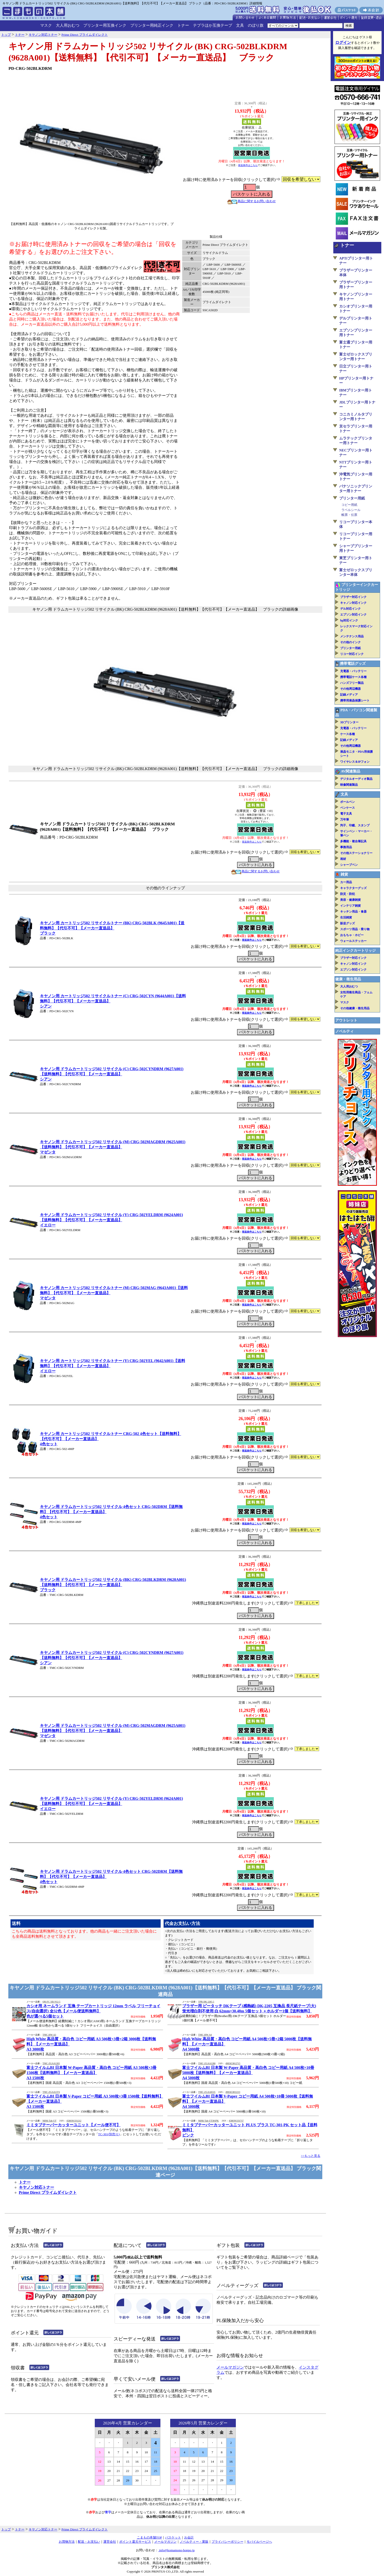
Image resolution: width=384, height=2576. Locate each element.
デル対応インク (350, 608)
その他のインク (350, 642)
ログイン (343, 42)
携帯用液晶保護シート (355, 700)
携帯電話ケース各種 (353, 677)
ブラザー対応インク (353, 597)
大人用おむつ (67, 25)
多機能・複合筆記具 (353, 841)
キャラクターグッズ (353, 888)
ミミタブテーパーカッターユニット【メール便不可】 (73, 2125)
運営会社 (109, 2541)
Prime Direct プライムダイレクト (48, 2192)
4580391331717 (236, 2121)
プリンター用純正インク (151, 25)
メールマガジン (230, 2367)
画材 (343, 859)
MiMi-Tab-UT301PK (208, 2121)
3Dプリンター (349, 722)
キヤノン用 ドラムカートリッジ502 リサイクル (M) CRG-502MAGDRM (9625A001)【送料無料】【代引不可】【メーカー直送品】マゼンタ (112, 1147)
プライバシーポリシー (227, 2541)
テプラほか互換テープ (212, 25)
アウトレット (346, 1020)
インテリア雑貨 (350, 905)
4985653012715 (232, 2063)
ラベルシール (350, 510)
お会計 (189, 2537)
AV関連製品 (350, 771)
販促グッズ (347, 923)
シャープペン (349, 865)
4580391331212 (73, 2121)
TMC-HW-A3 (49, 2035)
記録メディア (349, 694)
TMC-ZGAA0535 (206, 2092)
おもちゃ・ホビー (352, 935)
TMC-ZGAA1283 (51, 2063)
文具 (240, 25)
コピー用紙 (349, 505)
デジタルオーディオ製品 (356, 779)
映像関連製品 (349, 784)
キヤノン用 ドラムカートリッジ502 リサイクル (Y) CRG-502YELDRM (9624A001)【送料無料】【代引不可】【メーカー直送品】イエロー (111, 1220)
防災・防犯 (347, 894)
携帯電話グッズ (353, 663)
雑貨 (344, 874)
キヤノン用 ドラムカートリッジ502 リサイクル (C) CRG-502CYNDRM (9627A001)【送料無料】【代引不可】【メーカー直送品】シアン (111, 1074)
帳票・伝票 (349, 515)
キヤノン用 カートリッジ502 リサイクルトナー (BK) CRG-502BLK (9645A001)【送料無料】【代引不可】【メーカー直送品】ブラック (112, 928)
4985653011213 (232, 2092)
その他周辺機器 (350, 688)
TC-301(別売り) (109, 2134)
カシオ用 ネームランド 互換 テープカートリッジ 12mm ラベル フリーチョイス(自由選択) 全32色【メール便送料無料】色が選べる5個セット (93, 2011)
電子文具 (346, 813)
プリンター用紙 (352, 498)
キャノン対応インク (353, 603)
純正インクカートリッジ (355, 950)
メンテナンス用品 (352, 636)
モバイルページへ (259, 2541)
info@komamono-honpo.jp (176, 2550)
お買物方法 (67, 2541)
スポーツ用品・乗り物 (355, 929)
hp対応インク (349, 620)
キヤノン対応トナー (36, 2187)
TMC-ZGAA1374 (51, 2092)
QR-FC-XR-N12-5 (51, 2002)
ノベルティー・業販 (194, 2541)
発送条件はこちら (248, 165)
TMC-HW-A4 (205, 2035)
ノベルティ (344, 1031)
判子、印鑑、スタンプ (355, 825)
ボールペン (347, 802)
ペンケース (347, 807)
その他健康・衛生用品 (355, 1008)
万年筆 (344, 819)
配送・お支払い (89, 2541)
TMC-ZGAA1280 (206, 2063)
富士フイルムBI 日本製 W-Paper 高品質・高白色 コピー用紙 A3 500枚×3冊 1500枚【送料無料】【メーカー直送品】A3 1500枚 (91, 2073)
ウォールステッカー (353, 941)
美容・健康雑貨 (350, 900)
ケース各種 (347, 734)
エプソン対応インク (353, 614)
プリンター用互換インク (104, 25)
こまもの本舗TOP (149, 2537)
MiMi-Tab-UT (49, 2121)
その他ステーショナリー (356, 853)
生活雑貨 (346, 917)
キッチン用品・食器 (353, 911)
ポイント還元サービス (135, 2541)
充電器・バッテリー (353, 671)
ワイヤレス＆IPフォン (355, 761)
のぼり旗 (256, 25)
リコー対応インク (352, 654)
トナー (183, 25)
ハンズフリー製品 (352, 683)
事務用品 (346, 847)
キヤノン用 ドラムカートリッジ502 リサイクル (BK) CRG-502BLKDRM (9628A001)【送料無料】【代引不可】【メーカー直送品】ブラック (113, 1585)
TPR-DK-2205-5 (206, 2002)
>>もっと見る (311, 2156)
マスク (46, 25)
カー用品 (346, 882)
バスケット (173, 2537)
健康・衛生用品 (348, 979)
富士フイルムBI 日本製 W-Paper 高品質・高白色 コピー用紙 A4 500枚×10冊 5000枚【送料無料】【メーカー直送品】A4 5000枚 (248, 2073)
